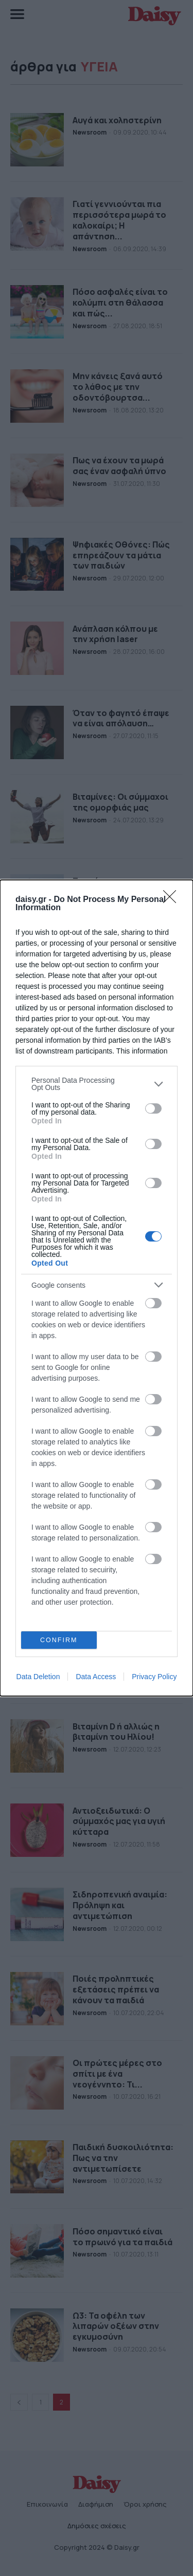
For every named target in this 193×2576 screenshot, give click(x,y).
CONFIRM (59, 1640)
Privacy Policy (154, 1676)
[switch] (153, 1108)
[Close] (173, 900)
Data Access (96, 1676)
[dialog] (96, 1288)
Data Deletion (38, 1676)
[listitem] (96, 1084)
